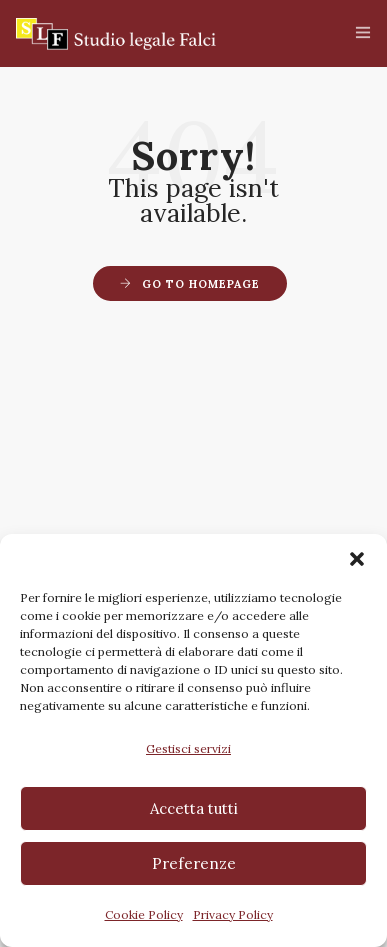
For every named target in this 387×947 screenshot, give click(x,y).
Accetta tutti (194, 808)
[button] (357, 559)
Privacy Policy (233, 914)
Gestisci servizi (188, 748)
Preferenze (194, 863)
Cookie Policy (144, 914)
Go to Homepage (201, 284)
